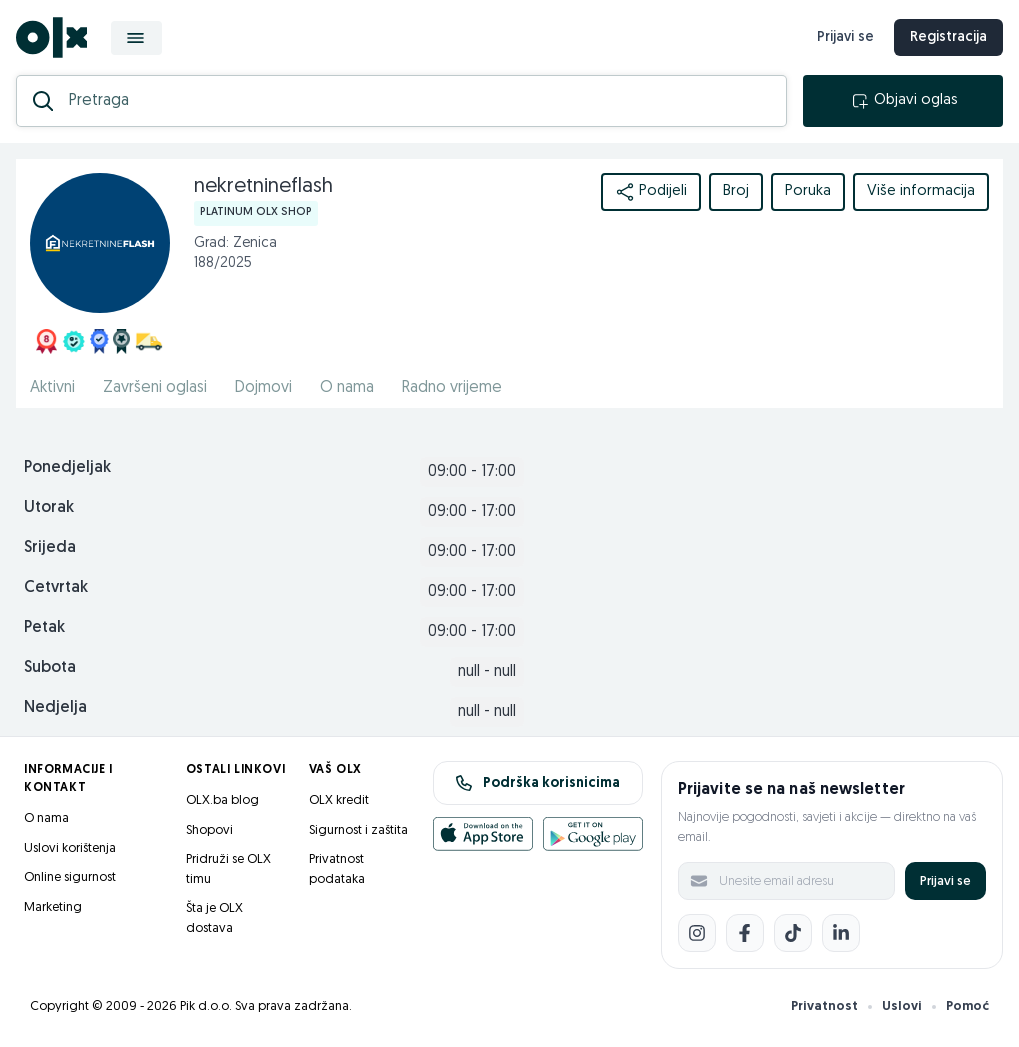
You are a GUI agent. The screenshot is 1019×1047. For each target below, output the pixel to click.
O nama (46, 818)
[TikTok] (793, 933)
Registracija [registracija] (948, 37)
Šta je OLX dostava (214, 918)
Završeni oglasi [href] (155, 388)
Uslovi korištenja (70, 848)
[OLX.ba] (51, 37)
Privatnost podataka (337, 869)
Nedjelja (55, 708)
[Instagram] (697, 933)
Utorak (49, 508)
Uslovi (902, 1006)
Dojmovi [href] (263, 388)
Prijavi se (945, 881)
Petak (44, 628)
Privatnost (824, 1006)
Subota (50, 668)
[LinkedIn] (841, 933)
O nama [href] (347, 388)
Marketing (53, 907)
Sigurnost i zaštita (358, 830)
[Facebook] (745, 933)
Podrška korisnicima (537, 783)
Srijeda (50, 548)
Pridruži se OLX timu (228, 869)
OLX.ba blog (222, 800)
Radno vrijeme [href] (452, 388)
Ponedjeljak (67, 468)
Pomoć (967, 1006)
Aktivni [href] (52, 388)
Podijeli (651, 192)
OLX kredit (339, 800)
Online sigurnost (70, 877)
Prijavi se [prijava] (845, 37)
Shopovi (209, 830)
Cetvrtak (56, 588)
